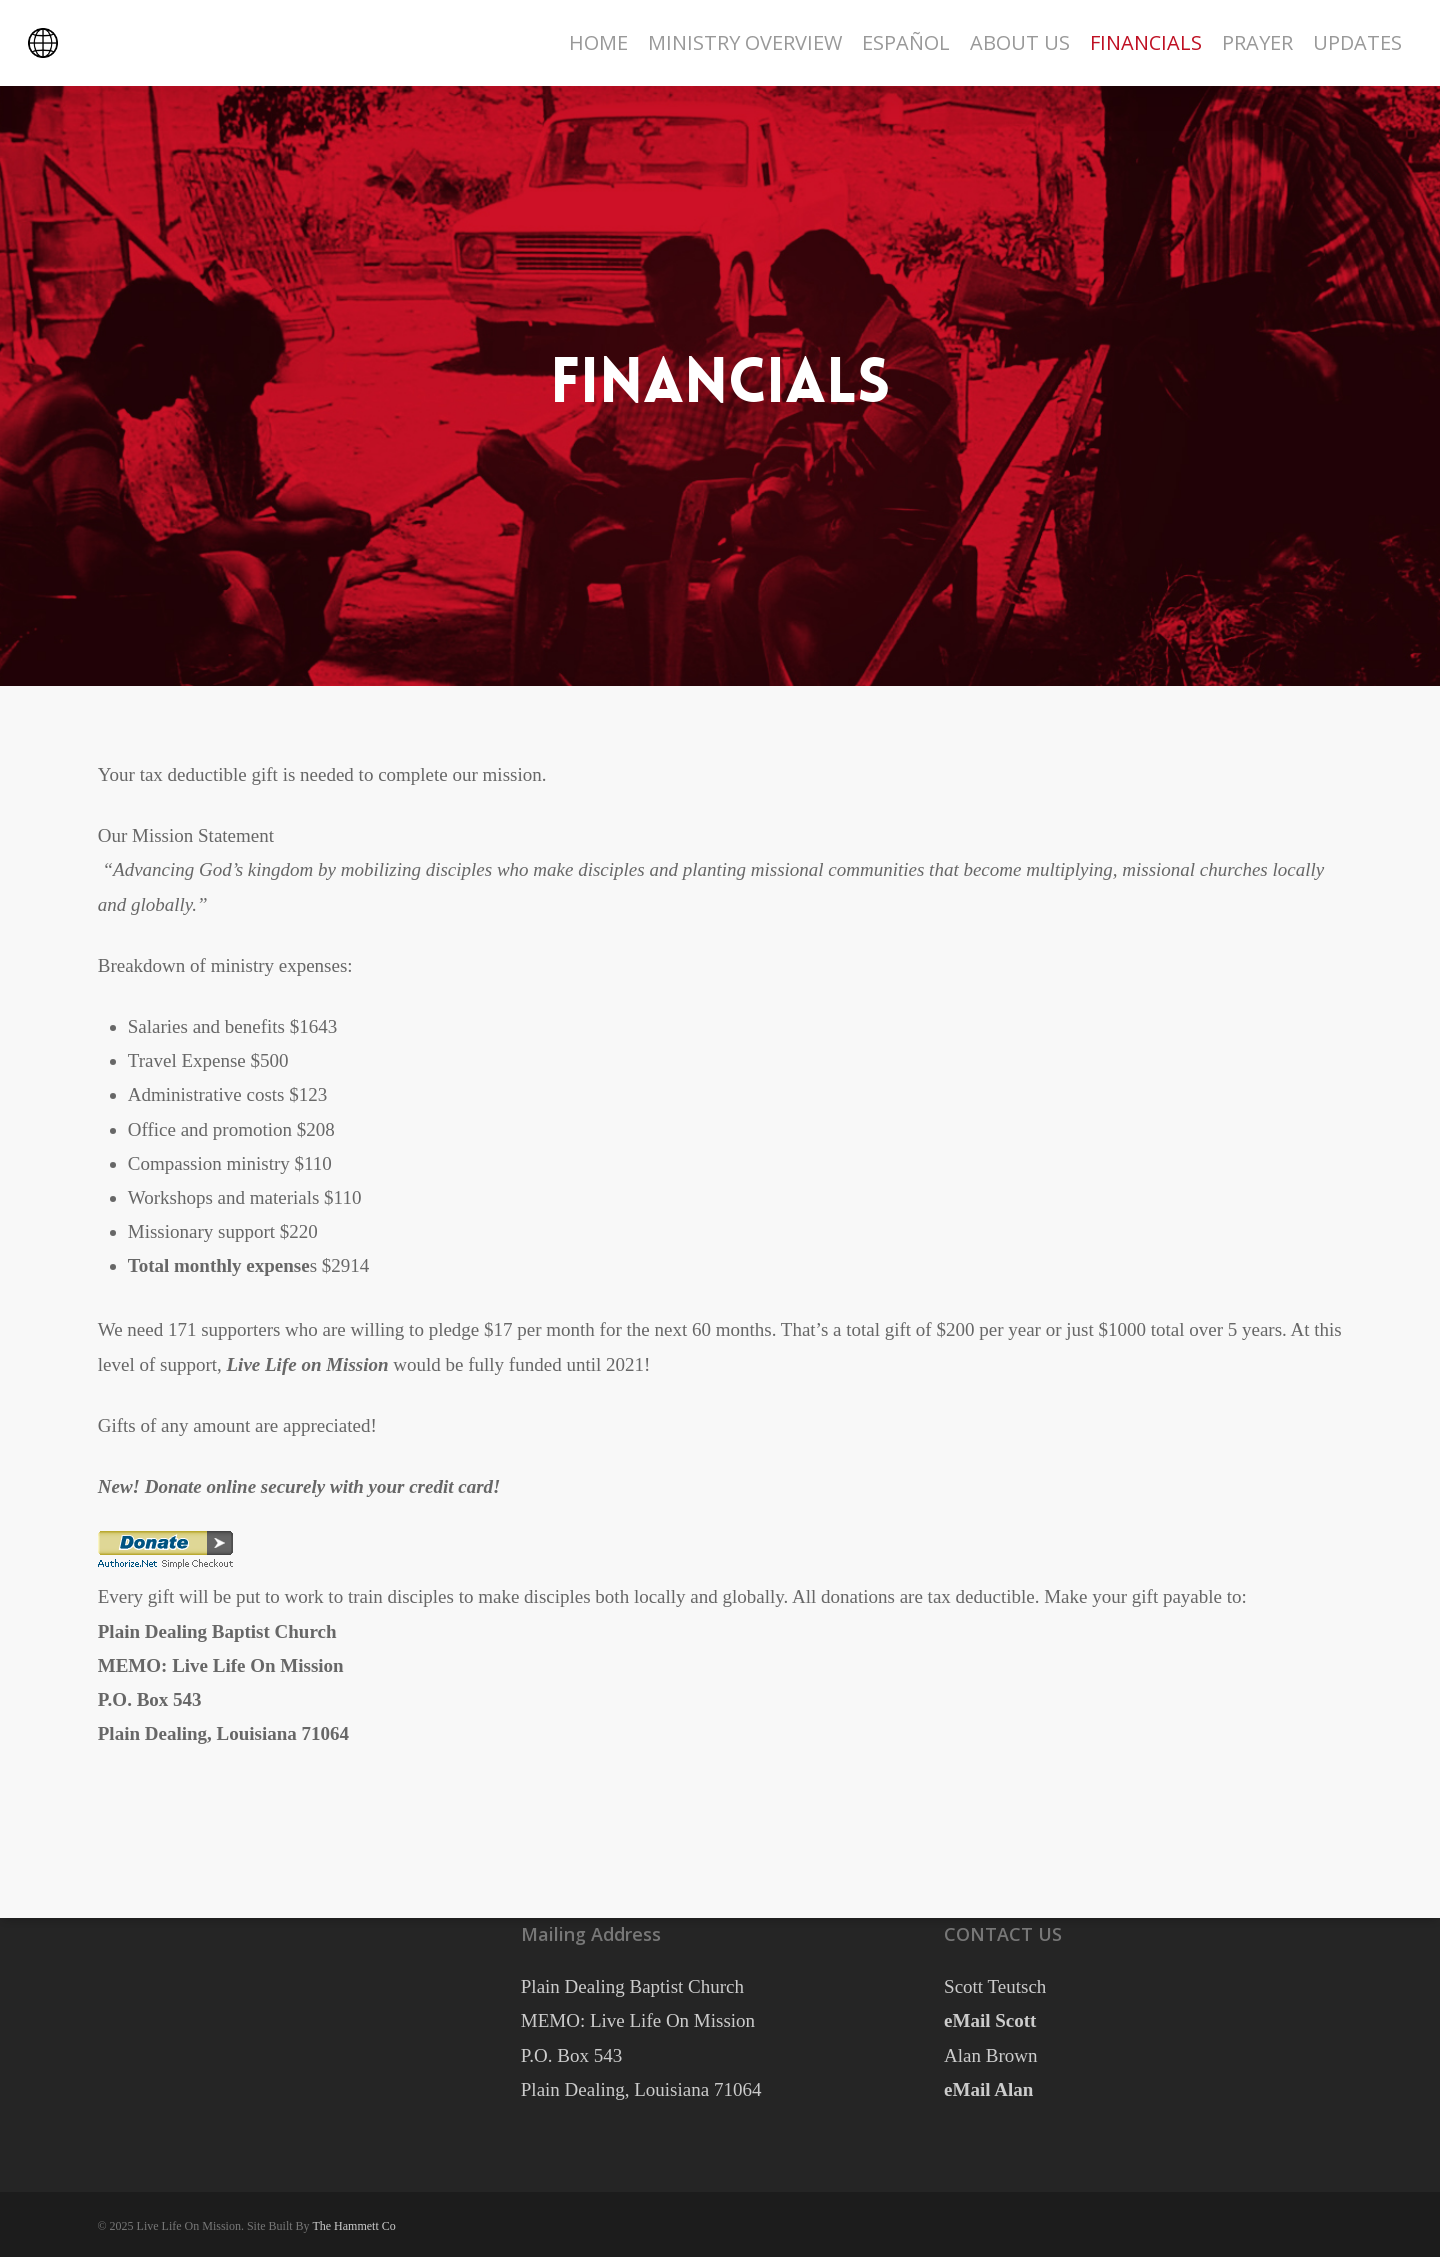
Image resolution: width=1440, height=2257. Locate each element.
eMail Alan (988, 2089)
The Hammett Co (353, 2226)
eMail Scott (990, 2020)
